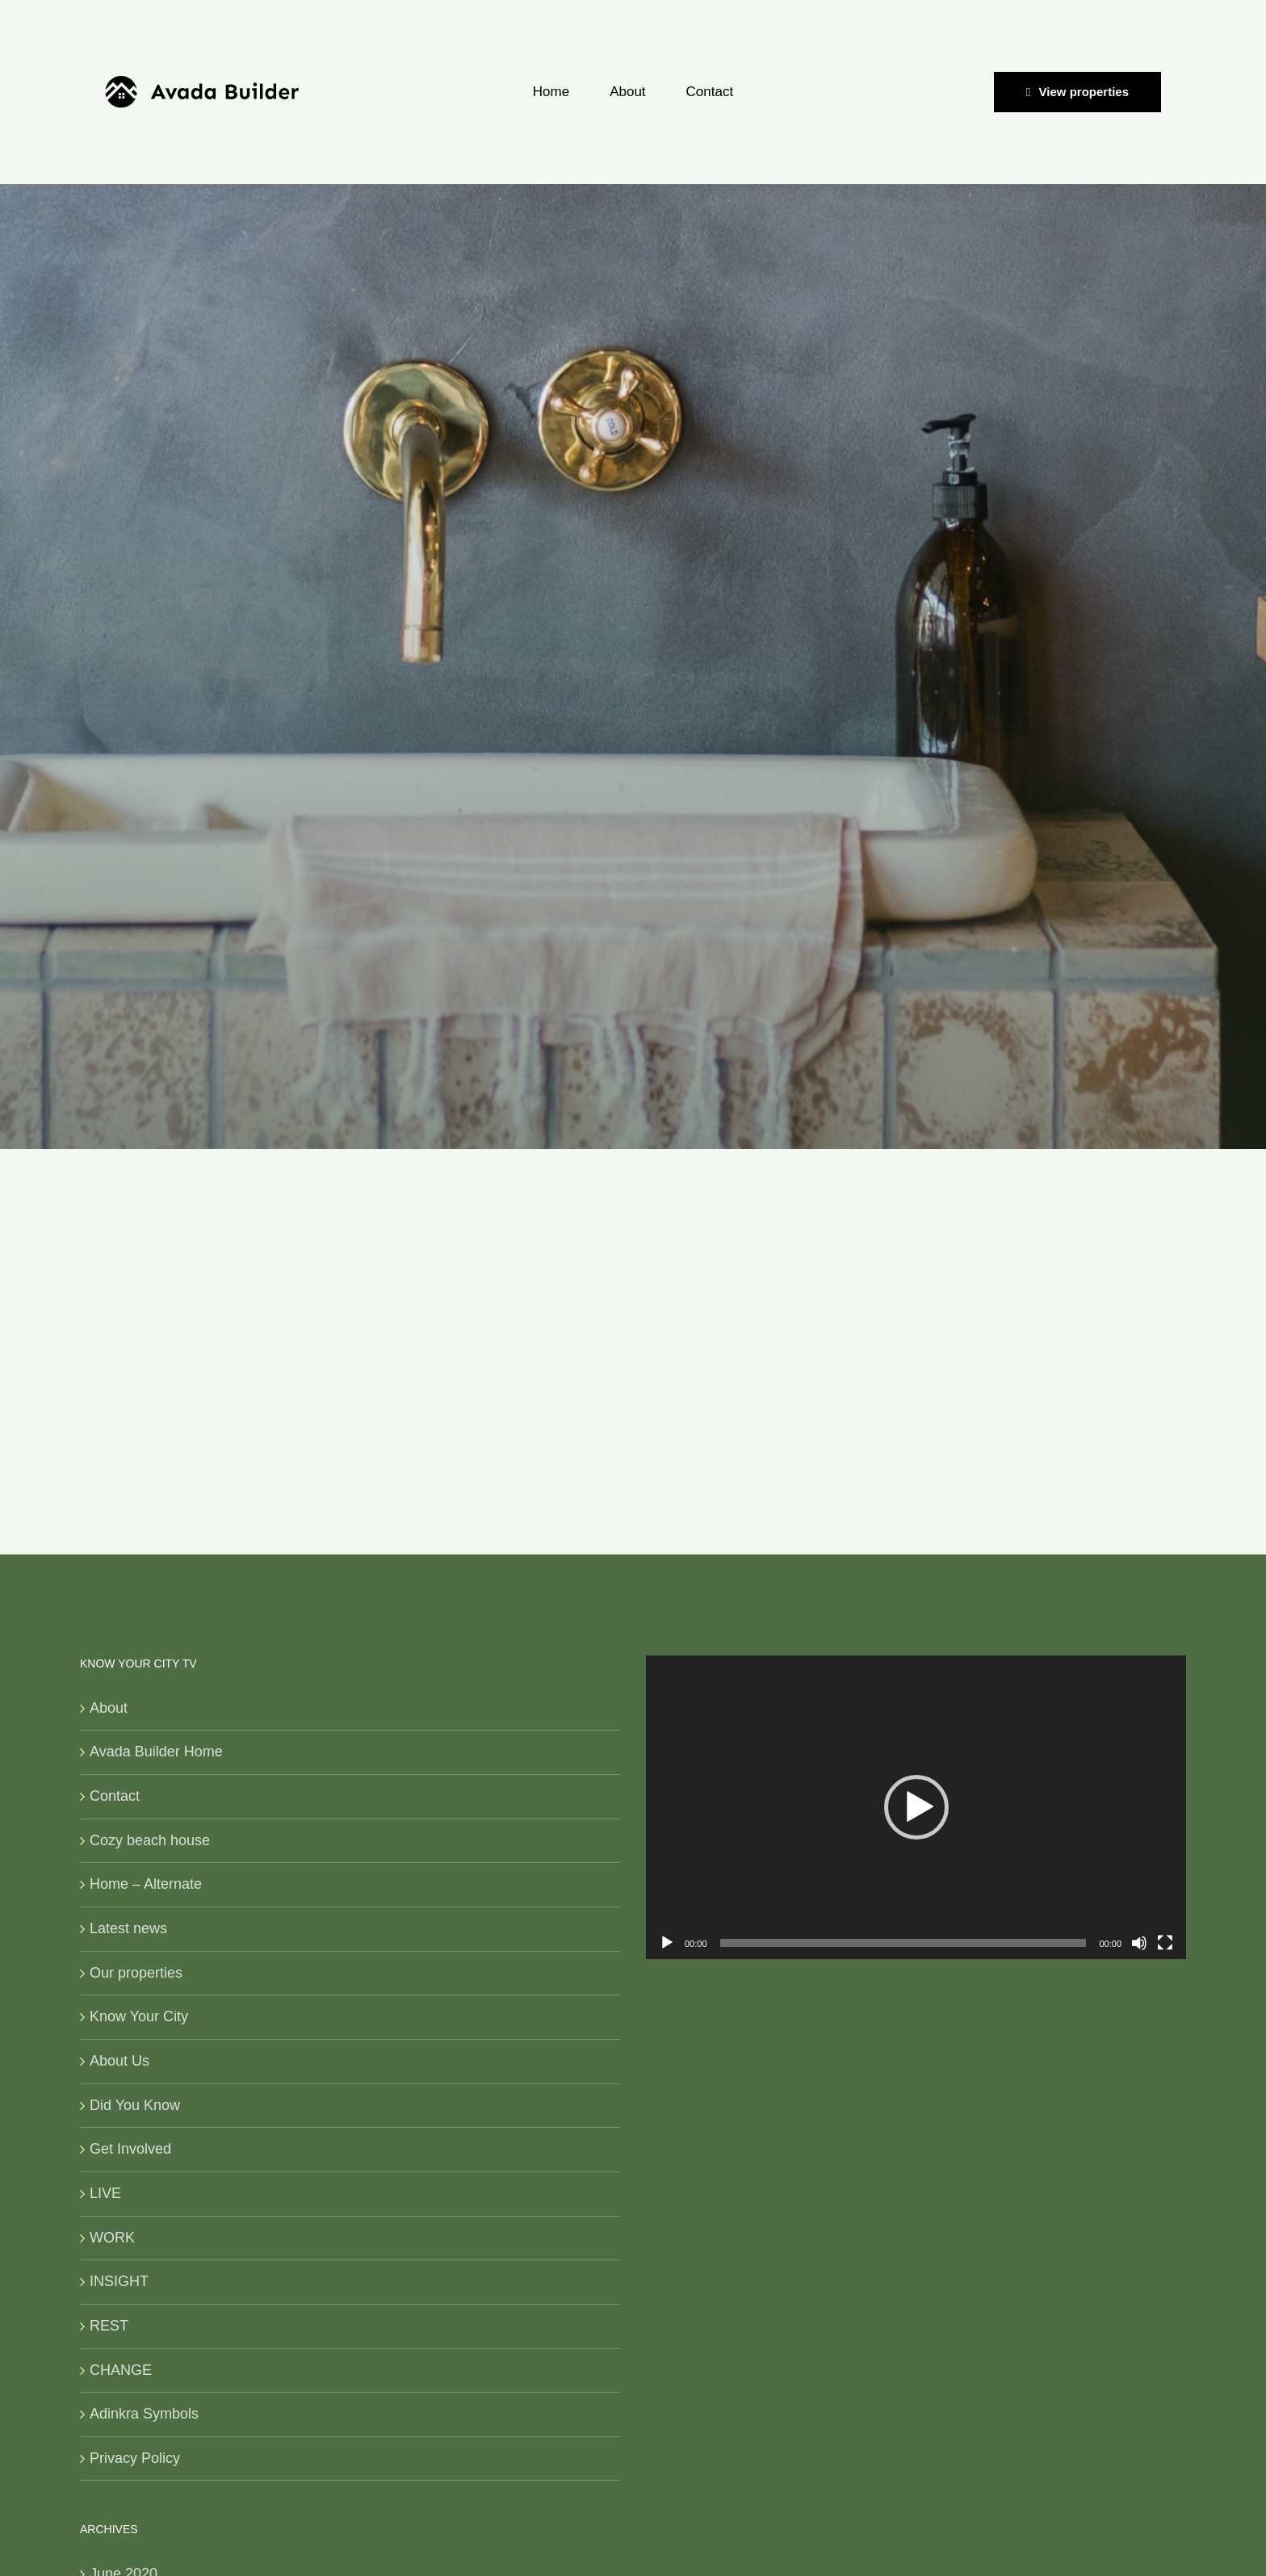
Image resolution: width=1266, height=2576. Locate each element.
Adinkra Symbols (144, 2414)
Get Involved (130, 2149)
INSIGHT (119, 2281)
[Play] (667, 1943)
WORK (112, 2238)
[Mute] (1139, 1943)
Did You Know (135, 2105)
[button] (916, 1807)
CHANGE (121, 2370)
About (109, 1708)
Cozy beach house (150, 1840)
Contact (115, 1796)
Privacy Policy (135, 2458)
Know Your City (139, 2016)
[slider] (903, 1943)
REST (109, 2326)
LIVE (105, 2193)
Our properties (136, 1973)
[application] (916, 1807)
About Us (119, 2061)
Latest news (128, 1928)
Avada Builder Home (156, 1751)
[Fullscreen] (1165, 1943)
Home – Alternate (146, 1884)
